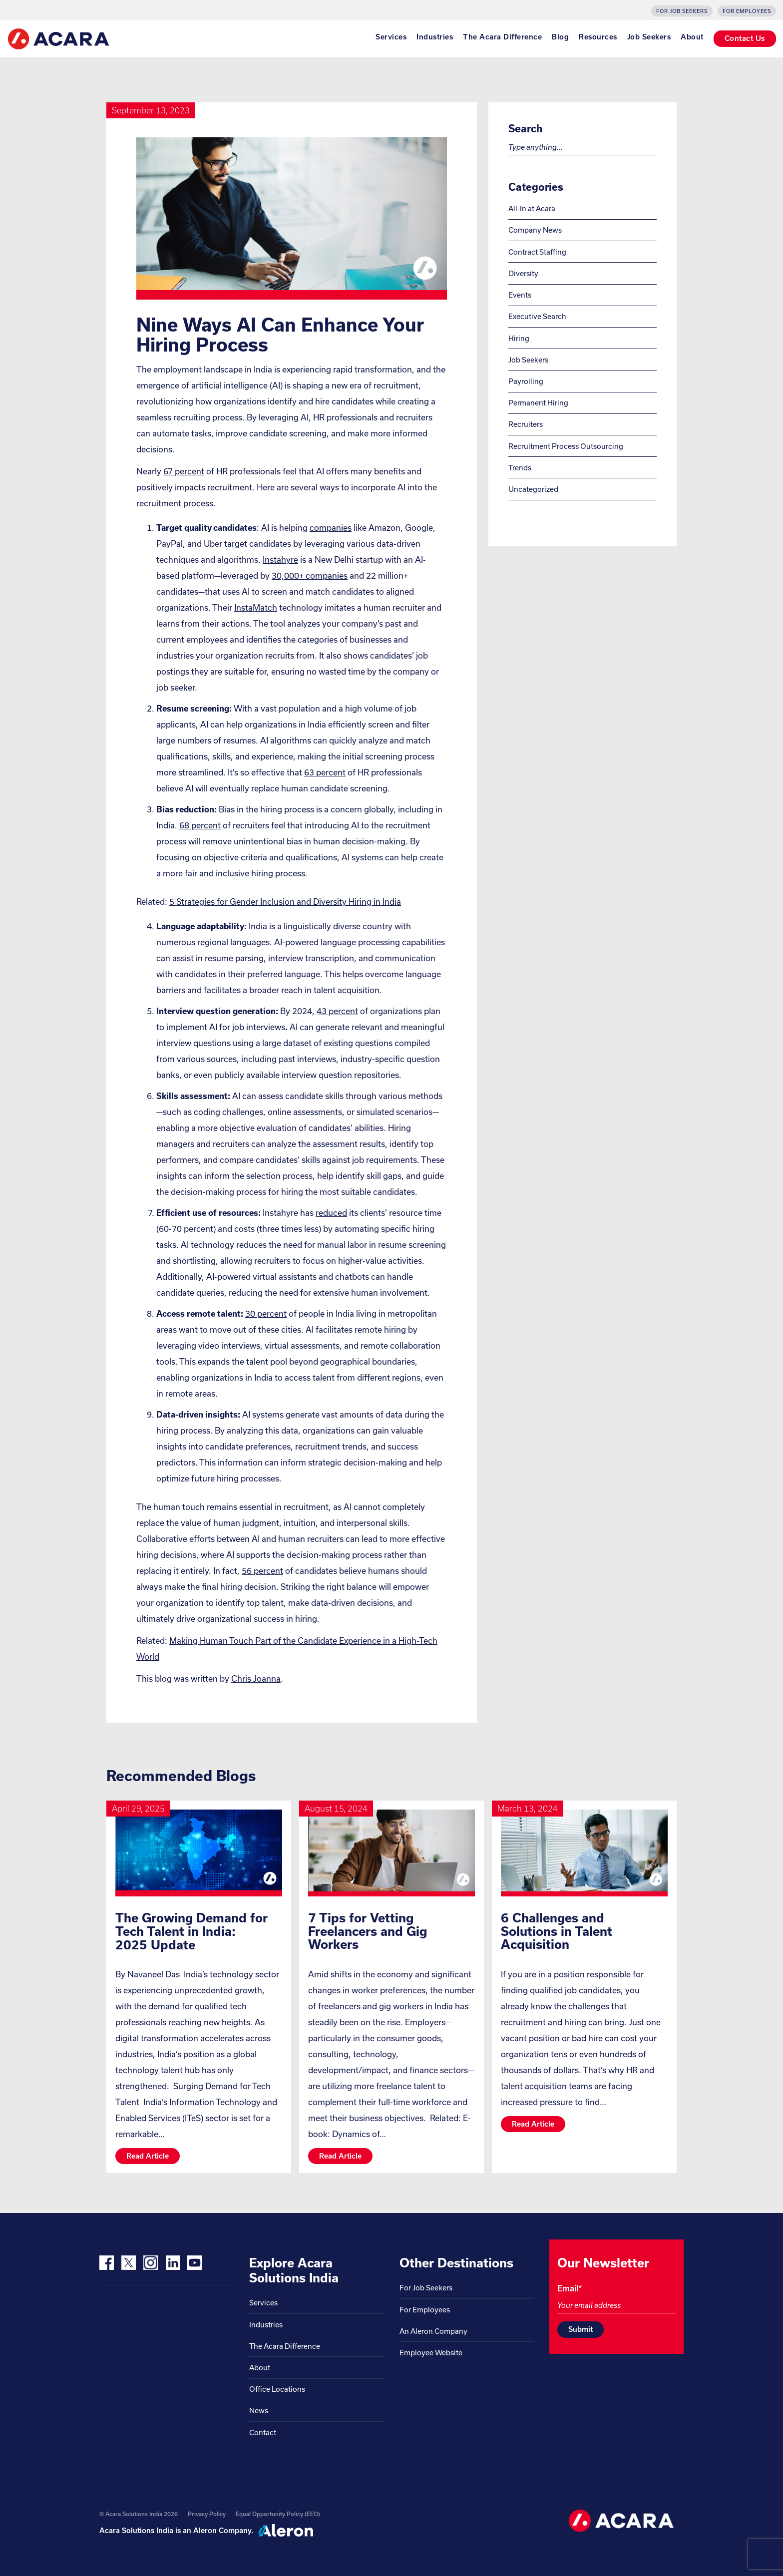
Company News (535, 230)
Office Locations (277, 2389)
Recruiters (525, 424)
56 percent (262, 1570)
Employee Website (430, 2352)
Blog (560, 36)
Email (569, 2288)
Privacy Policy (207, 2514)
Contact (262, 2432)
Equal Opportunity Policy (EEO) (278, 2514)
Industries (434, 36)
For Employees (747, 11)
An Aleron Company (433, 2331)
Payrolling (525, 381)
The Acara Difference (502, 36)
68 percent (200, 825)
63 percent (325, 772)
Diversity (523, 273)
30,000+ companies (310, 575)
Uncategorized (533, 489)
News (258, 2410)
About (692, 36)
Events (519, 295)
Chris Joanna (256, 1678)
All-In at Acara (531, 208)
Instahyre (280, 559)
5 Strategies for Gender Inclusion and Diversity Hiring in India (285, 901)
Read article (147, 2156)
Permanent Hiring (538, 402)
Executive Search (537, 316)
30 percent (266, 1313)
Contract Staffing (537, 252)
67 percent (183, 471)
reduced (331, 1212)
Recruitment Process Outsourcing (565, 446)
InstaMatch (255, 607)
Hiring (518, 338)
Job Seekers (649, 36)
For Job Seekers (682, 11)
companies (331, 527)
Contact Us (745, 38)
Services (391, 36)
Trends (519, 467)
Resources (598, 36)
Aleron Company (222, 2530)
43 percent (337, 1011)
